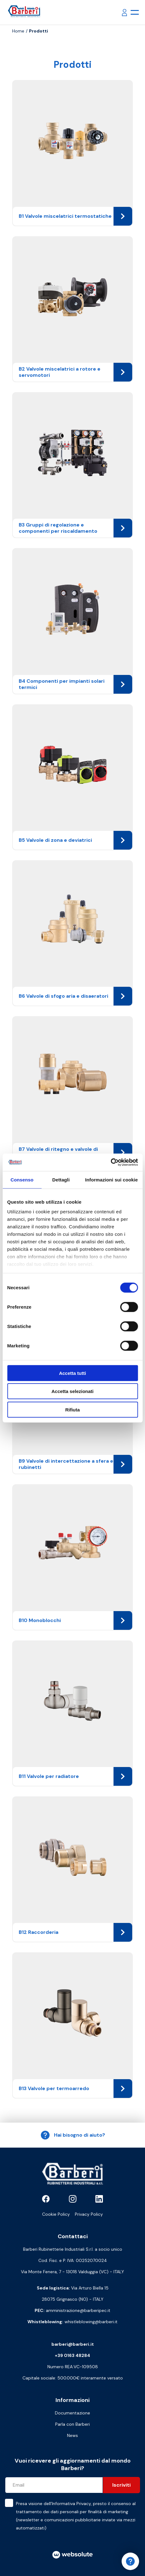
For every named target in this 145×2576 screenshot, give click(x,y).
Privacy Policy (89, 2214)
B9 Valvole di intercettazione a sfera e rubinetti (75, 1464)
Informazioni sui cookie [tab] (111, 1179)
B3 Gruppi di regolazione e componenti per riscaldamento (75, 528)
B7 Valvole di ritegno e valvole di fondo (75, 1152)
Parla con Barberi (72, 2424)
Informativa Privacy (71, 2503)
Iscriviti (121, 2485)
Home (18, 31)
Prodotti (38, 31)
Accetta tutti (72, 1372)
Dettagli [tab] (61, 1179)
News (72, 2435)
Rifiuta (72, 1409)
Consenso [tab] (22, 1179)
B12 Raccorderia (75, 1932)
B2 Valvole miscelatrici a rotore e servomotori (75, 372)
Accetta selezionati (72, 1391)
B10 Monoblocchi (75, 1620)
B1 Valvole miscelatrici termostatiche (75, 216)
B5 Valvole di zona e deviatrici (75, 840)
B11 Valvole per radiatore (75, 1776)
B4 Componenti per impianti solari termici (75, 684)
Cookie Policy (56, 2214)
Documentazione (72, 2413)
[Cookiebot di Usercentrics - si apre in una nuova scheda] (110, 1162)
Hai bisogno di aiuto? (72, 2135)
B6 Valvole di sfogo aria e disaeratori (75, 996)
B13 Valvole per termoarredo (75, 2088)
